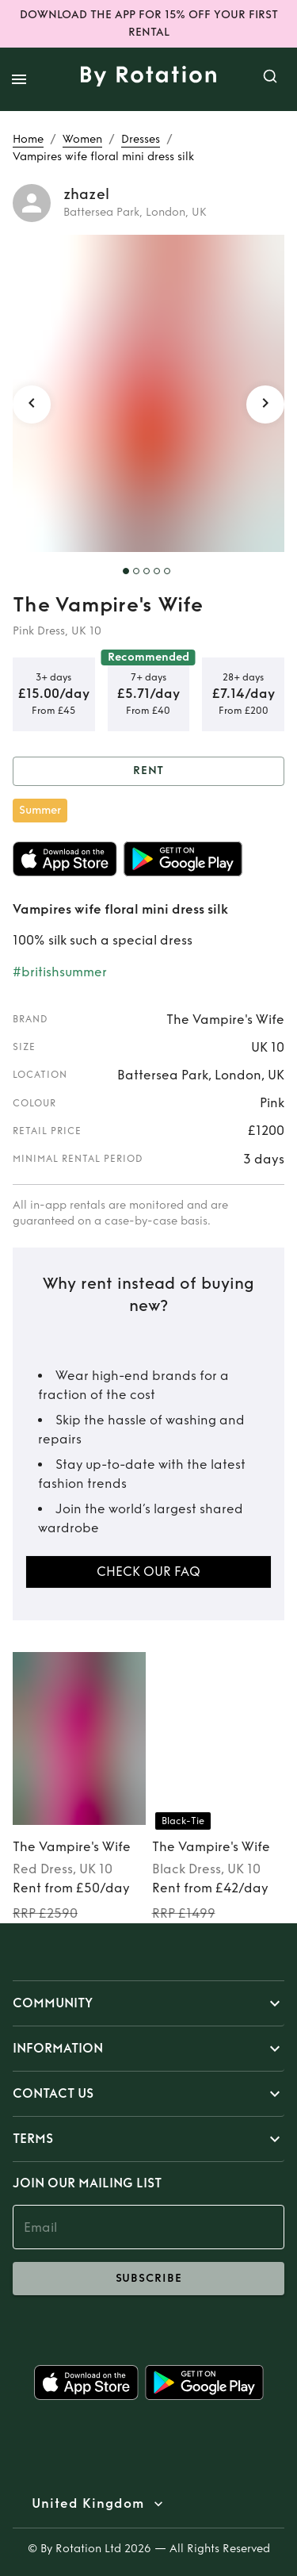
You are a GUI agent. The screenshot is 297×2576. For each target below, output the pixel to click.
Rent (148, 771)
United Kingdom (88, 2504)
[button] (148, 2003)
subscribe (148, 2278)
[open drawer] (19, 79)
